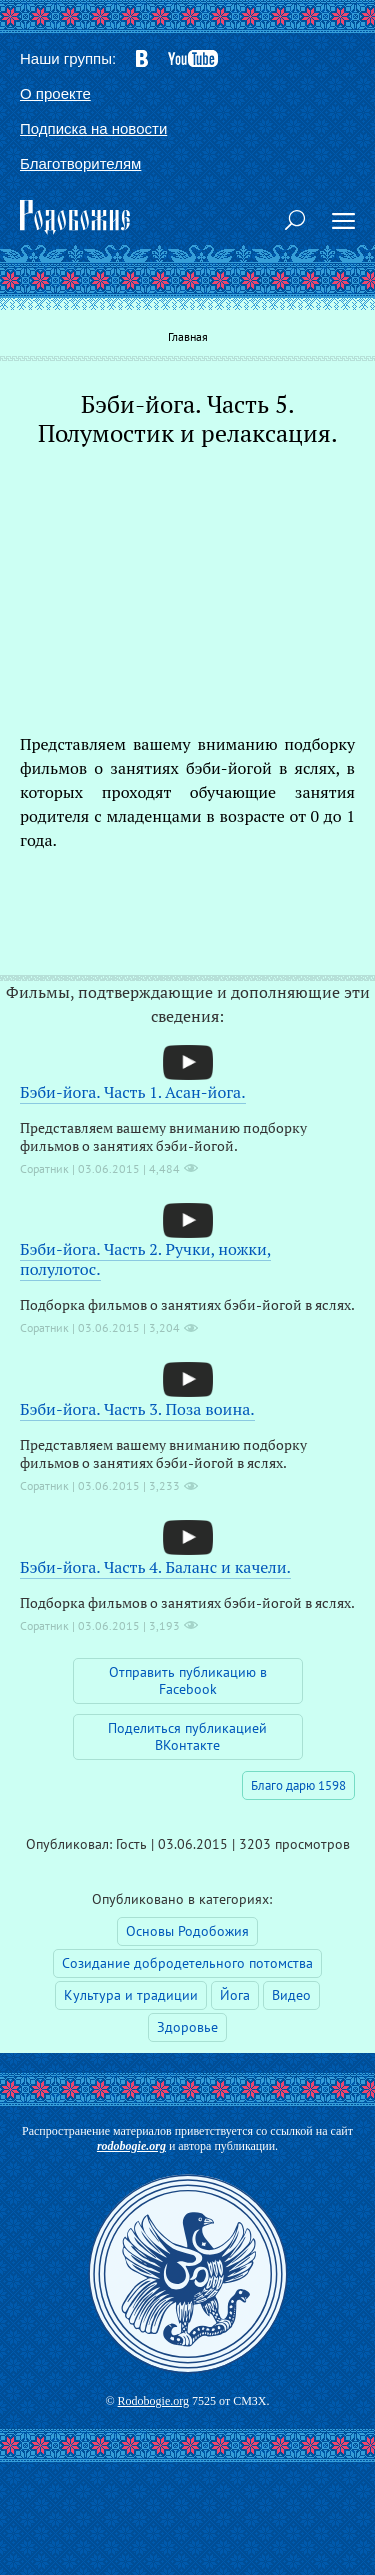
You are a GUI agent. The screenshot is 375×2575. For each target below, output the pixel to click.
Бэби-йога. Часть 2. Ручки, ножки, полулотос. (145, 1259)
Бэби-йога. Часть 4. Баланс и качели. (155, 1567)
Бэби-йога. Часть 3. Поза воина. (137, 1409)
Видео (291, 1995)
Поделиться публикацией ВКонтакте (187, 1736)
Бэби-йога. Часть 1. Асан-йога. (133, 1092)
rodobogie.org (131, 2146)
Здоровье (187, 2027)
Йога (235, 1995)
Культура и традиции (131, 1995)
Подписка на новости (93, 128)
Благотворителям (80, 163)
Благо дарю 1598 (298, 1785)
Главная (188, 336)
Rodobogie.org (153, 2401)
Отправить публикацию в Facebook (188, 1680)
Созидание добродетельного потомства (187, 1963)
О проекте (55, 93)
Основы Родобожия (187, 1931)
